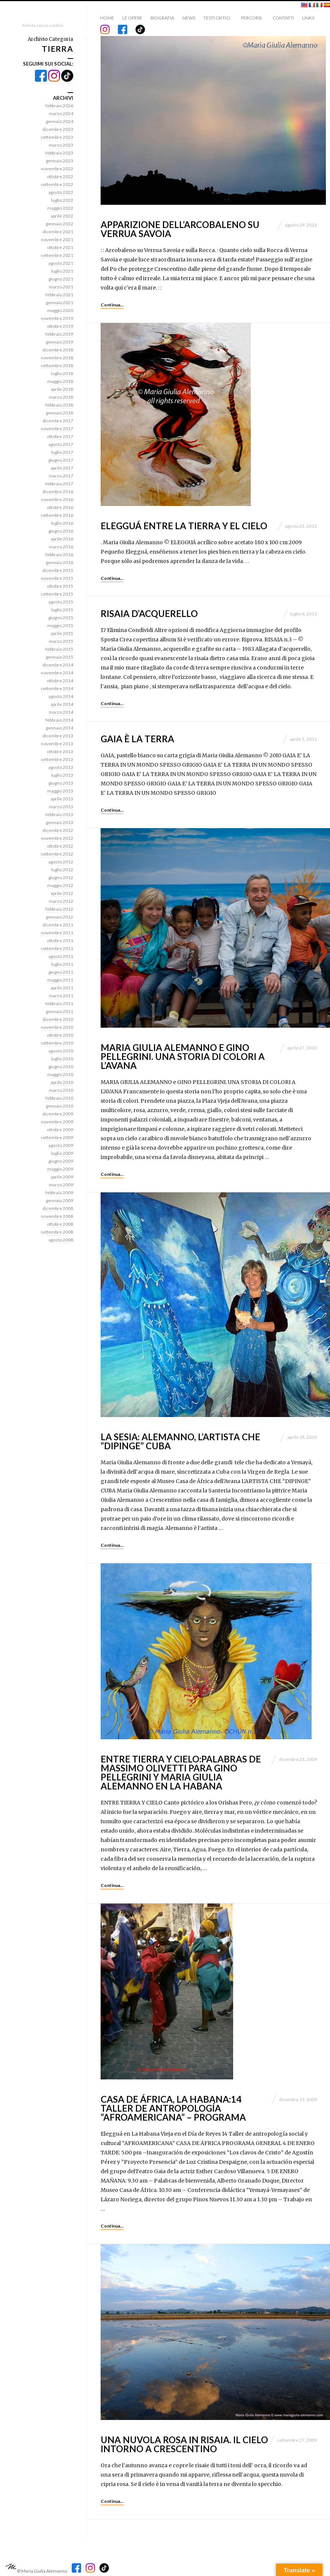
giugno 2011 (60, 972)
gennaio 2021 (59, 302)
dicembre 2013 (57, 736)
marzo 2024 (61, 113)
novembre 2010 (57, 1027)
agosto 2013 (60, 767)
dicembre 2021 (57, 231)
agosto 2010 (60, 1051)
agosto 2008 (60, 1240)
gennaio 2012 (59, 917)
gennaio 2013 (59, 822)
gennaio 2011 (59, 1011)
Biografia (162, 18)
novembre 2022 (57, 168)
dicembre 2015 (57, 570)
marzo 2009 (61, 1184)
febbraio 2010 (59, 1098)
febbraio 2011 (59, 1003)
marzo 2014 (61, 712)
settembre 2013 (57, 759)
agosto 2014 (60, 696)
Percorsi (251, 18)
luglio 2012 (62, 869)
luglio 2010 (62, 1058)
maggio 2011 (60, 980)
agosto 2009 (60, 1145)
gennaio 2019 (59, 342)
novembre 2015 (57, 578)
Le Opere (132, 18)
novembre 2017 (57, 428)
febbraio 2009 (59, 1192)
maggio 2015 (60, 625)
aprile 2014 (62, 704)
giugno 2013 (60, 783)
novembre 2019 (57, 318)
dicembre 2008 (57, 1208)
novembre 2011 (57, 932)
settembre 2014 (57, 688)
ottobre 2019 (60, 326)
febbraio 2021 (59, 294)
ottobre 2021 (60, 247)
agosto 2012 (60, 862)
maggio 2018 (60, 381)
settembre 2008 (57, 1232)
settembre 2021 (57, 255)
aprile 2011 (62, 988)
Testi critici (216, 18)
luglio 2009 (62, 1153)
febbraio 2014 (59, 720)
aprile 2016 (62, 539)
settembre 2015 (57, 594)
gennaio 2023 (59, 161)
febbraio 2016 (59, 554)
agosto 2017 (60, 444)
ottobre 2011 (60, 940)
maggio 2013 (60, 791)
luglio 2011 (62, 964)
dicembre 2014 (57, 665)
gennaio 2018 (59, 413)
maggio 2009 (60, 1169)
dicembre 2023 (57, 129)
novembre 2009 (57, 1121)
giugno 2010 (60, 1066)
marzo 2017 (61, 476)
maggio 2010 (60, 1074)
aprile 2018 (62, 389)
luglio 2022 (62, 200)
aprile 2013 (62, 799)
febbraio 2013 (59, 814)
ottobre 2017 (60, 436)
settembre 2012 (57, 854)
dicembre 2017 (57, 420)
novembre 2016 (57, 499)
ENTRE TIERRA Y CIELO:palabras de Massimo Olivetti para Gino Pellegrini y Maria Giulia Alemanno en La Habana (181, 1772)
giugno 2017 (60, 460)
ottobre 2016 (60, 507)
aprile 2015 (62, 633)
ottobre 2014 (60, 680)
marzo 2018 (61, 397)
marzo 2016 (61, 546)
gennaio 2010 (59, 1106)
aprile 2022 (62, 216)
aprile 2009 (62, 1177)
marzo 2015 (61, 641)
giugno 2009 (60, 1161)
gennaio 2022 (59, 224)
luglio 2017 (62, 452)
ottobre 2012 (60, 846)
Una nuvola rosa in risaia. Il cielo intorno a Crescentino (184, 2444)
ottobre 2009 (60, 1129)
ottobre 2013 (60, 751)
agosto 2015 (60, 602)
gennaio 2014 (59, 728)
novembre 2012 (57, 838)
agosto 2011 (60, 956)
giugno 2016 (60, 531)
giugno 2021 (60, 279)
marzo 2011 (61, 995)
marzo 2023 (61, 145)
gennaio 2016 (59, 562)
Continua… (112, 305)
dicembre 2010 (57, 1019)
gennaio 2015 (59, 657)
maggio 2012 (60, 885)
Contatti (283, 18)
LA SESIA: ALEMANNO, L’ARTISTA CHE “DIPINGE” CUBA (180, 1441)
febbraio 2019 (59, 334)
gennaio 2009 (59, 1200)
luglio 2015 (62, 609)
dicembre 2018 (57, 350)
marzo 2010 (61, 1090)
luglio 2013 (62, 775)
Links (308, 18)
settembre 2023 (57, 137)
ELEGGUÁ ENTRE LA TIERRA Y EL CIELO (184, 525)
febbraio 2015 (59, 649)
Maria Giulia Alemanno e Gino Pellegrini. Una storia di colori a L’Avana (183, 1056)
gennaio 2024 (59, 121)
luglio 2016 (62, 523)
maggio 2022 (60, 208)
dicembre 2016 (57, 491)
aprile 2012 (62, 893)
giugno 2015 (60, 617)
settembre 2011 (57, 948)
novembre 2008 (57, 1216)
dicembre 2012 (57, 830)
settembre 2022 (57, 184)
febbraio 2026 (59, 105)
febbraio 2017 (59, 483)
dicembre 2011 (57, 925)
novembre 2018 (57, 357)
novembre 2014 (57, 673)
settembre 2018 (57, 365)
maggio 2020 (60, 310)
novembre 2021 (57, 239)
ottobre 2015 (60, 586)
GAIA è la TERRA (137, 738)
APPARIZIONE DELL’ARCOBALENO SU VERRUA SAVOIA (180, 229)
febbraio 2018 (59, 405)
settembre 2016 (57, 515)
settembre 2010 (57, 1043)
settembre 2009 (57, 1137)
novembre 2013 (57, 743)
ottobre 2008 (60, 1224)
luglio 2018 (62, 373)
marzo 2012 (61, 901)
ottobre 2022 (60, 176)
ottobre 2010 (60, 1035)
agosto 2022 (60, 192)
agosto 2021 (60, 263)
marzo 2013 (61, 806)
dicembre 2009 (57, 1114)
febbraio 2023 (59, 153)
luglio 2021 (62, 271)
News (188, 18)
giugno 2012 (60, 877)
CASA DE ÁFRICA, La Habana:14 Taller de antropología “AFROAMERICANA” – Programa (173, 2108)
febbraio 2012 (59, 909)
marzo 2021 (61, 287)
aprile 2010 (62, 1082)
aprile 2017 (62, 468)
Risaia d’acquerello (149, 613)
